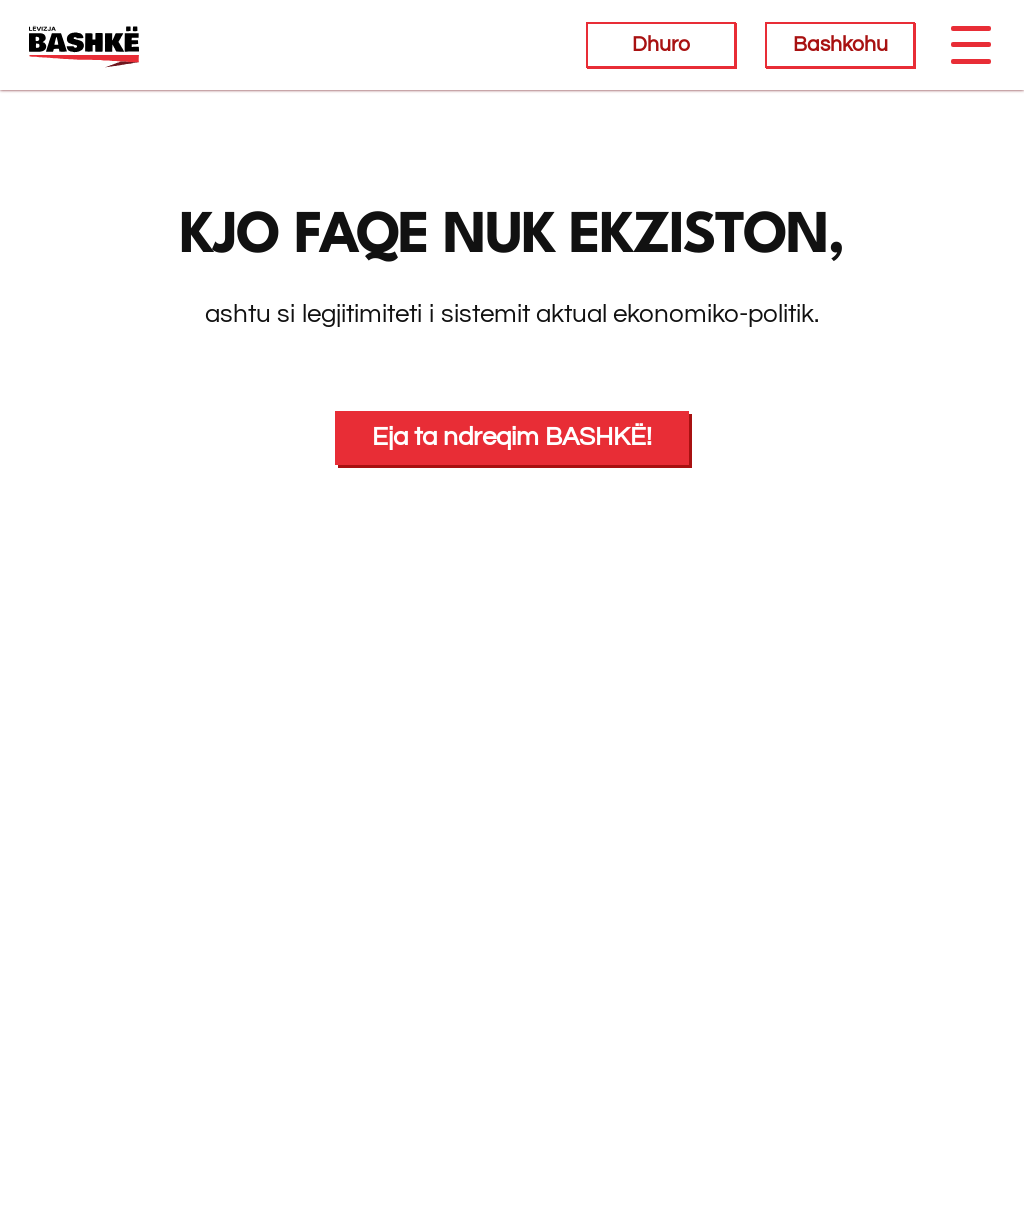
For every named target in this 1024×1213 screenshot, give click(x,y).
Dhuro (661, 44)
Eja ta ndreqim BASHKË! (512, 437)
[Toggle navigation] (970, 45)
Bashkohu (840, 44)
